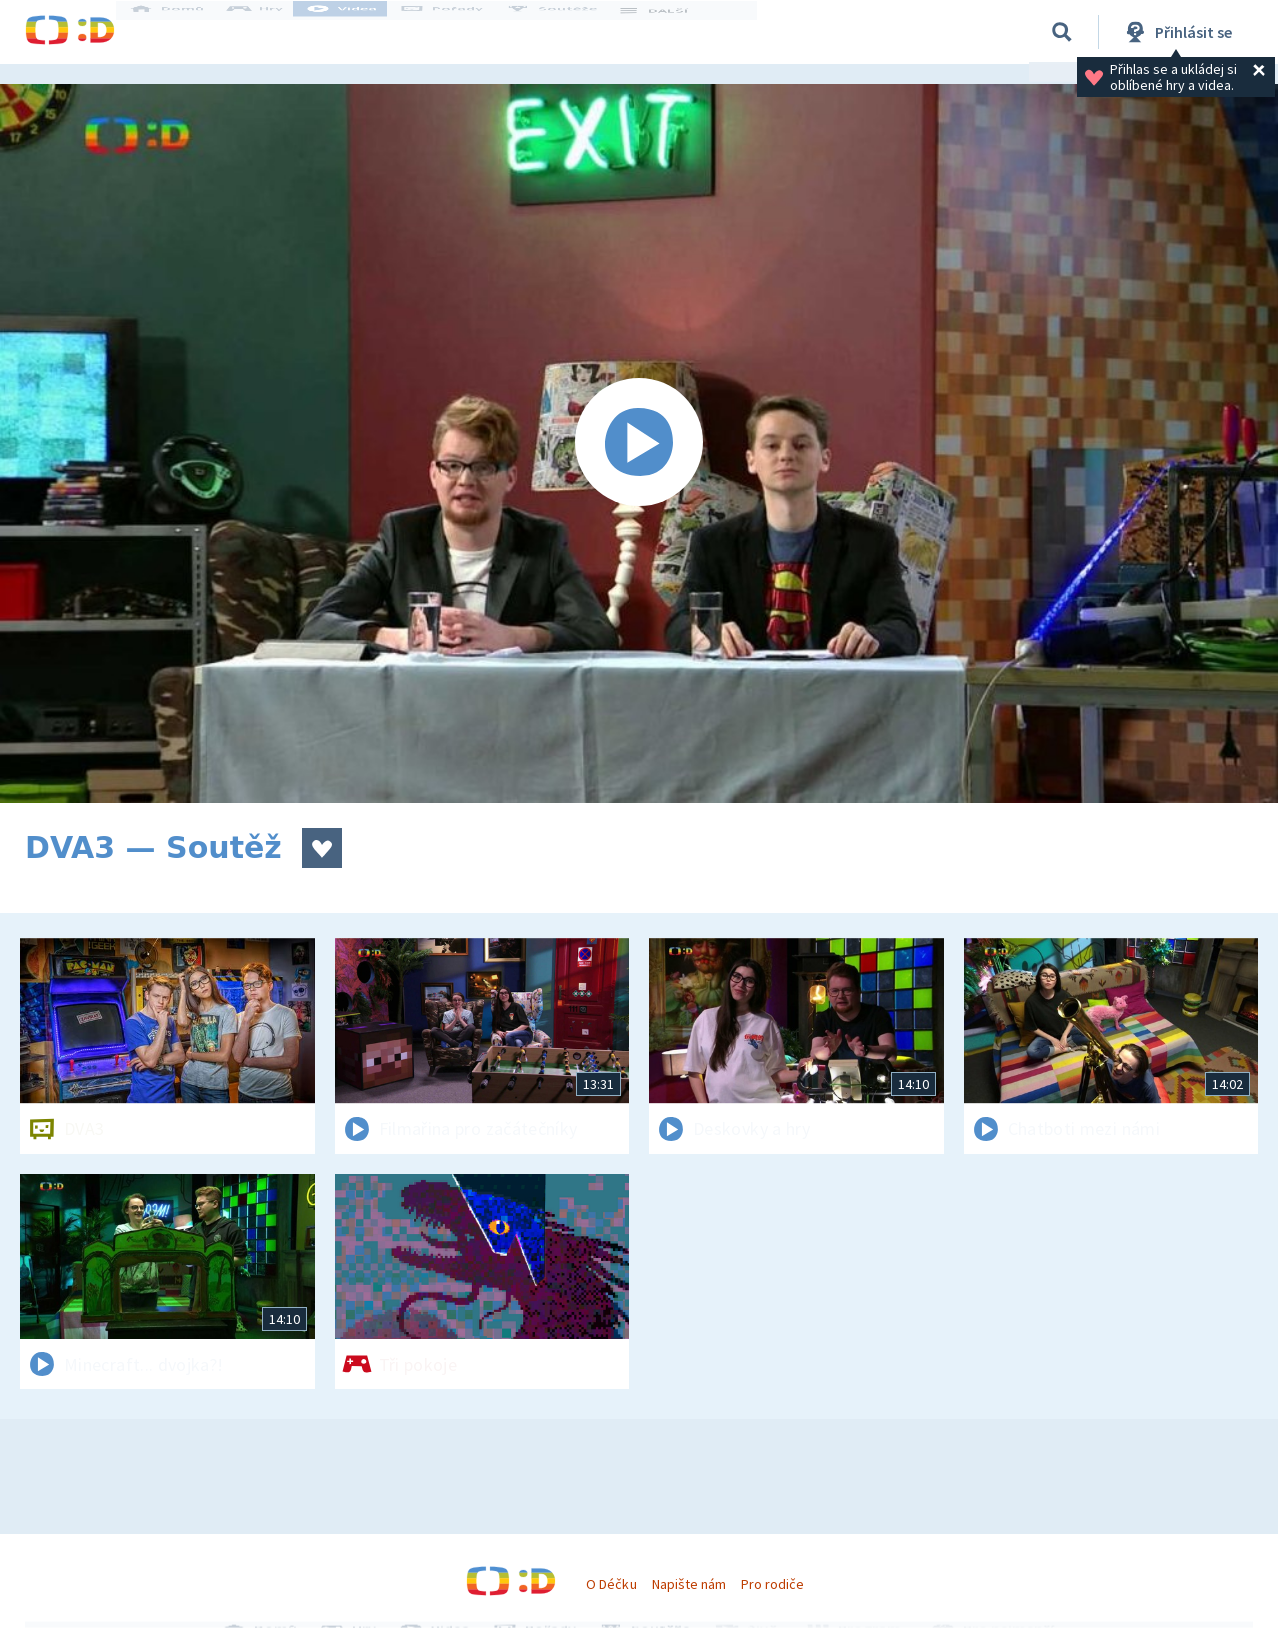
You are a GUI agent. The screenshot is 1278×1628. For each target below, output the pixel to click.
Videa (361, 32)
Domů (186, 32)
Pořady (461, 32)
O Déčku (611, 1584)
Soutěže (571, 32)
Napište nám (689, 1584)
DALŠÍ (671, 32)
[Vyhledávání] (1062, 32)
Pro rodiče (772, 1584)
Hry (274, 32)
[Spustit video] (639, 443)
